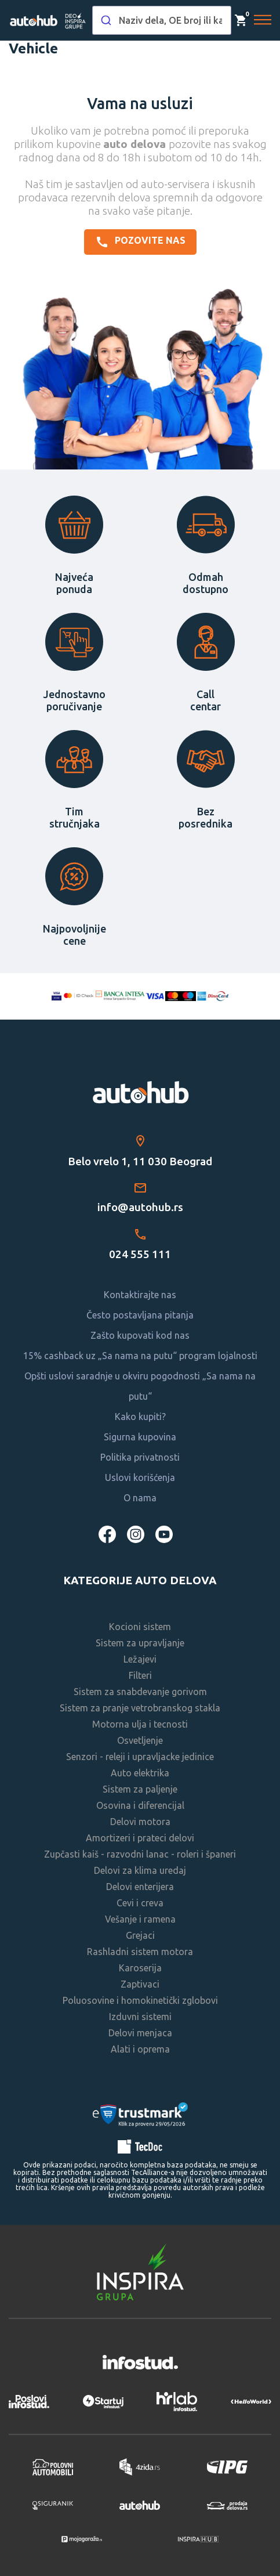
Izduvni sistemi (140, 2016)
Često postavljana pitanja (140, 1315)
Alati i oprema (140, 2049)
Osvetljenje (140, 1740)
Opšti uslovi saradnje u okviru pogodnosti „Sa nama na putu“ (140, 1386)
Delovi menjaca (140, 2033)
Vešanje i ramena (140, 1919)
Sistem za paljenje (140, 1789)
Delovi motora (140, 1821)
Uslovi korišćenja (140, 1477)
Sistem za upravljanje (140, 1643)
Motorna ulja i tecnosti (140, 1724)
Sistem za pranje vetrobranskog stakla (140, 1708)
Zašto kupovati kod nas (140, 1335)
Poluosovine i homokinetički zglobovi (140, 2000)
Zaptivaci (140, 1984)
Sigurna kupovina (140, 1437)
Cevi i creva (140, 1903)
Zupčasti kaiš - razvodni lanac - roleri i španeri (140, 1854)
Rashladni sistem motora (140, 1951)
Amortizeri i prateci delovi (140, 1838)
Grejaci (140, 1935)
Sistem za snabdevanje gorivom (140, 1691)
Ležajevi (140, 1659)
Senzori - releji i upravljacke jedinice (140, 1756)
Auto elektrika (140, 1773)
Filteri (140, 1675)
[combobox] (161, 20)
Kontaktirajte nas (140, 1294)
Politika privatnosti (140, 1457)
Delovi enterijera (140, 1886)
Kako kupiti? (140, 1416)
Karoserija (140, 1968)
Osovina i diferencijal (140, 1805)
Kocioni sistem (140, 1626)
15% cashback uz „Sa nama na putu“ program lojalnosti (140, 1355)
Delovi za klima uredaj (140, 1870)
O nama (140, 1498)
